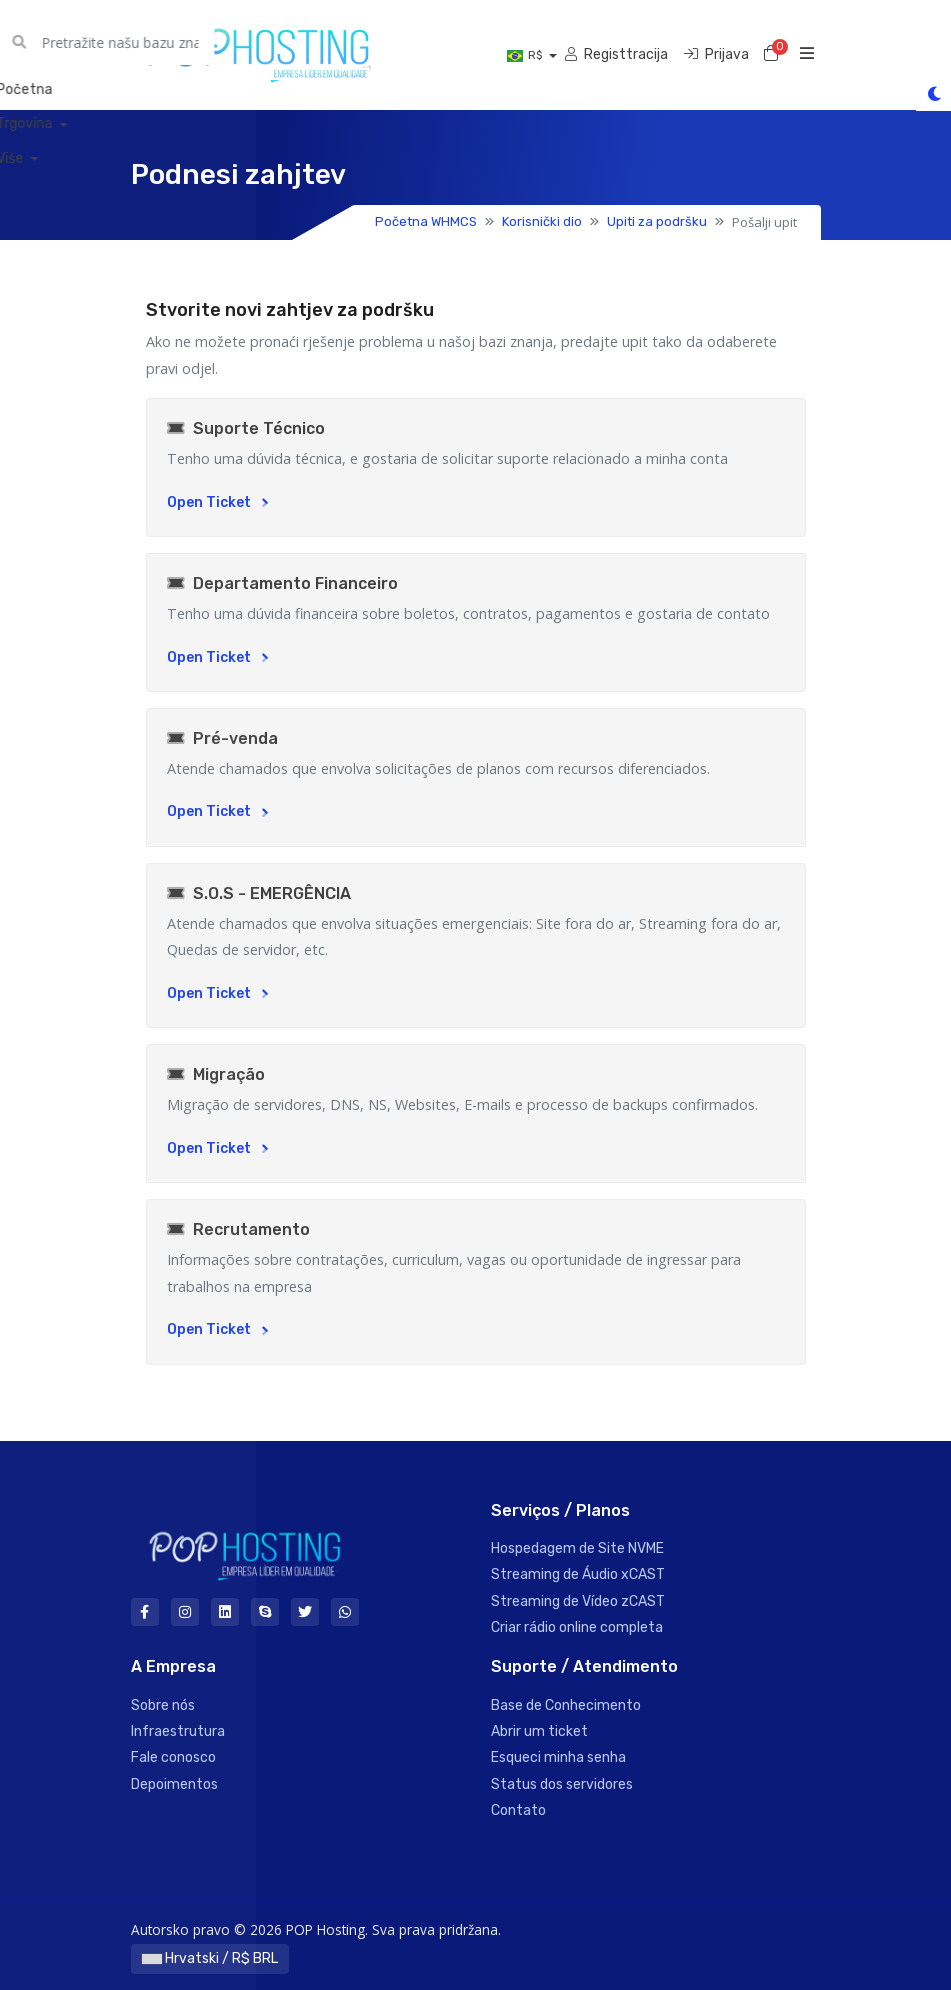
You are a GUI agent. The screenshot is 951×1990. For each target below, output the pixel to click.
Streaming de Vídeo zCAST (578, 1601)
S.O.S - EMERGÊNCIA (259, 893)
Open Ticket (217, 502)
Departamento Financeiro (282, 583)
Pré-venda (222, 738)
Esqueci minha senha (558, 1757)
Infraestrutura (178, 1731)
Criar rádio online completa (577, 1627)
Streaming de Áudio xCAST (578, 1574)
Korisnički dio (542, 221)
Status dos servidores (562, 1784)
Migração (216, 1074)
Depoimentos (174, 1784)
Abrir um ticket (539, 1731)
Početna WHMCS (426, 221)
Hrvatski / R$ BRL (210, 1958)
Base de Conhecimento (566, 1705)
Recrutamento (238, 1229)
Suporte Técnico (246, 428)
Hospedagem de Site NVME (577, 1548)
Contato (518, 1810)
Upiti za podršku (657, 221)
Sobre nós (163, 1705)
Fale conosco (173, 1757)
